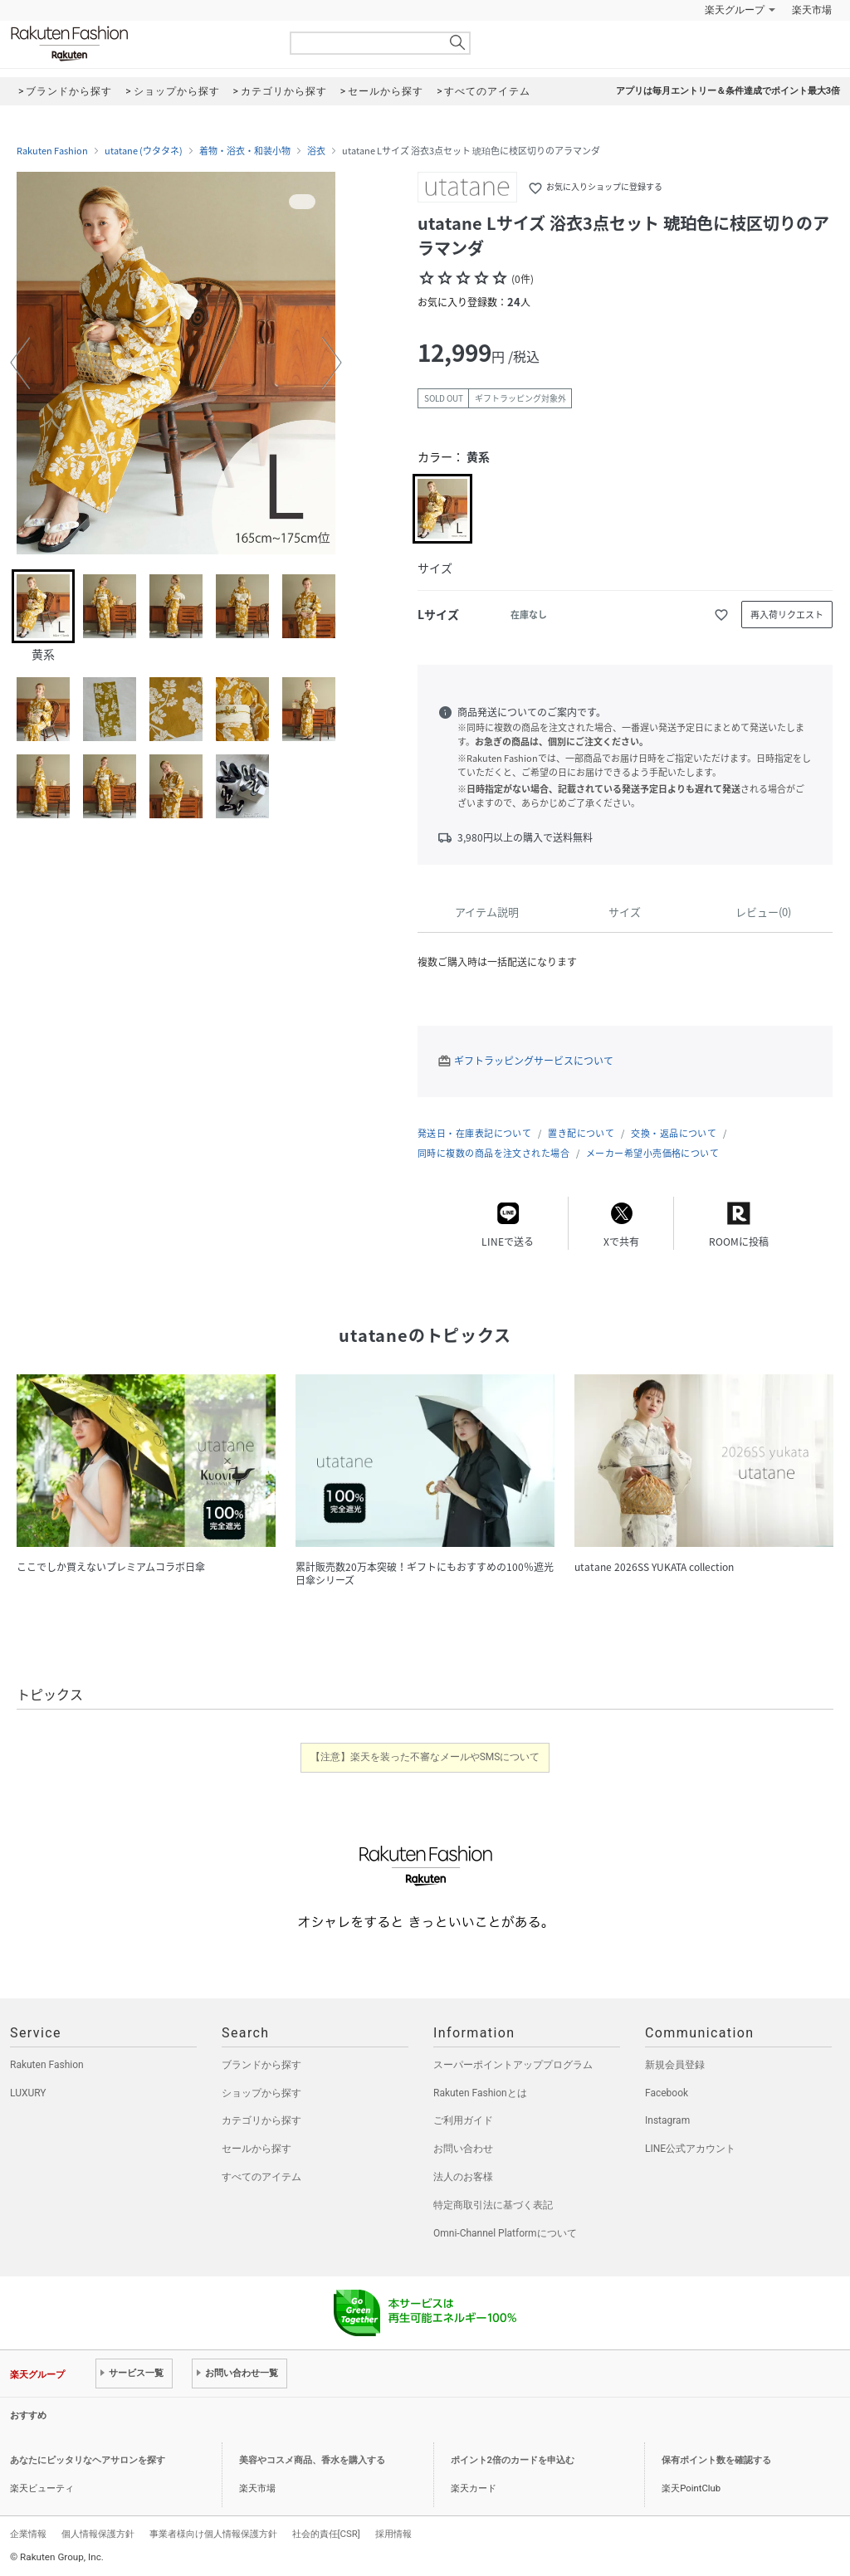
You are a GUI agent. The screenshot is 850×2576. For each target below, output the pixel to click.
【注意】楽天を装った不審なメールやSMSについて (425, 1757)
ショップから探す (261, 2093)
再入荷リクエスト (786, 614)
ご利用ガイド (463, 2120)
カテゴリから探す (261, 2120)
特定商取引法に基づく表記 (493, 2205)
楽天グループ (735, 10)
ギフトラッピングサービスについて (533, 1060)
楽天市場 (812, 10)
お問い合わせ (463, 2148)
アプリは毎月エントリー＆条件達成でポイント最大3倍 (728, 90)
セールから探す (256, 2148)
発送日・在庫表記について (474, 1133)
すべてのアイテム (261, 2177)
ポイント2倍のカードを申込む (512, 2460)
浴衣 (316, 151)
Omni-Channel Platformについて (505, 2233)
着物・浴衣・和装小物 (245, 151)
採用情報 (393, 2533)
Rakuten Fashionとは (480, 2093)
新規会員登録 (675, 2065)
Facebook (666, 2093)
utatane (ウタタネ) (144, 151)
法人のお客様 (463, 2177)
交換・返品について (673, 1133)
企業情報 (28, 2533)
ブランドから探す (261, 2065)
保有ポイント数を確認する (716, 2460)
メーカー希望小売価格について (652, 1153)
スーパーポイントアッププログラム (513, 2065)
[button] (20, 362)
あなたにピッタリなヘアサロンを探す (87, 2460)
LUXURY (28, 2093)
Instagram (667, 2120)
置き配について (581, 1133)
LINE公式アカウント (690, 2148)
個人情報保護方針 (97, 2533)
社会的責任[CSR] (326, 2533)
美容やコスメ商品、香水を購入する (312, 2460)
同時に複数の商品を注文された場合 (493, 1153)
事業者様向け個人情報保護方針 (213, 2533)
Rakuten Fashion (138, 43)
